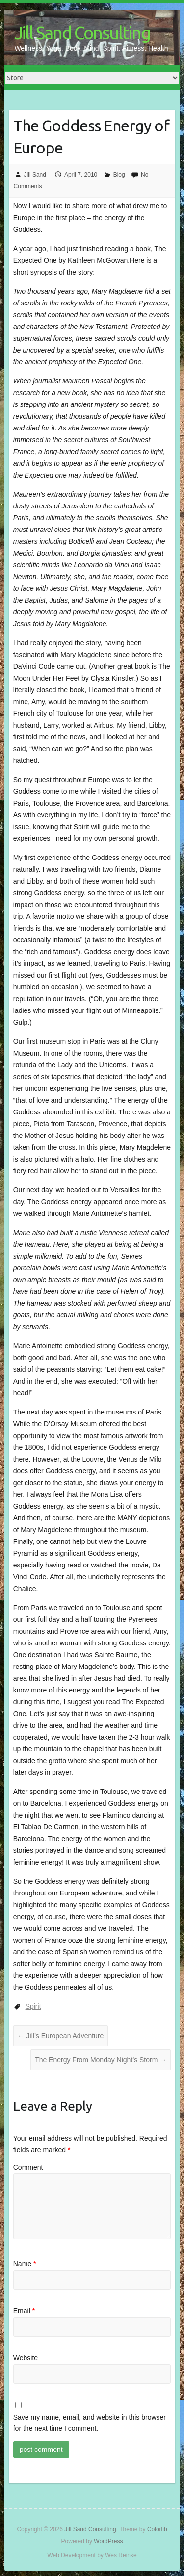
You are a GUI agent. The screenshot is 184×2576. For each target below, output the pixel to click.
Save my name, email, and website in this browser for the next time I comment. (89, 2423)
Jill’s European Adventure (61, 2036)
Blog (119, 174)
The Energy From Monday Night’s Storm (100, 2060)
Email (24, 2311)
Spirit (33, 2006)
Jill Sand (35, 174)
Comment (28, 2167)
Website (25, 2358)
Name (24, 2264)
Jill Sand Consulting (82, 33)
